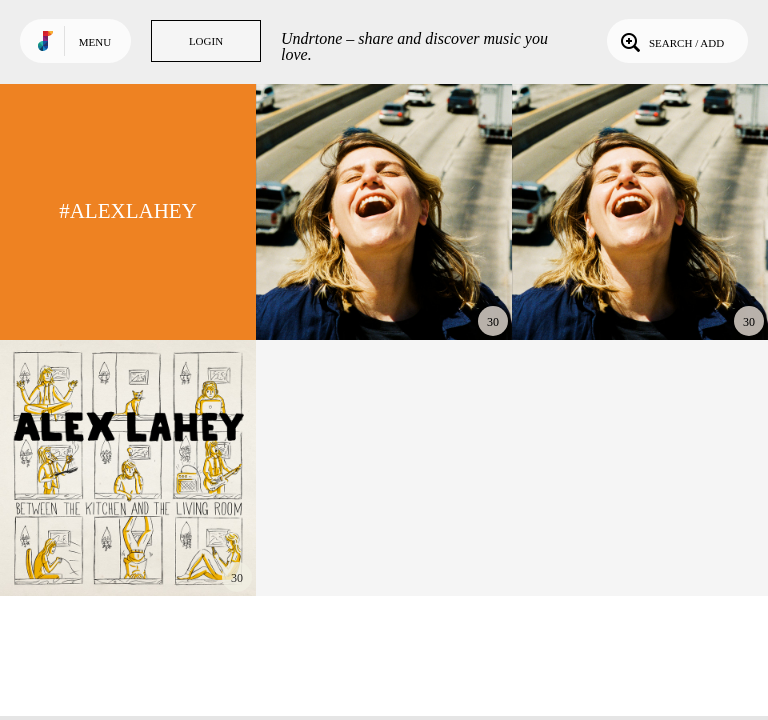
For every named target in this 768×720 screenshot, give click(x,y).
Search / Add (670, 41)
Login (206, 41)
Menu (95, 42)
